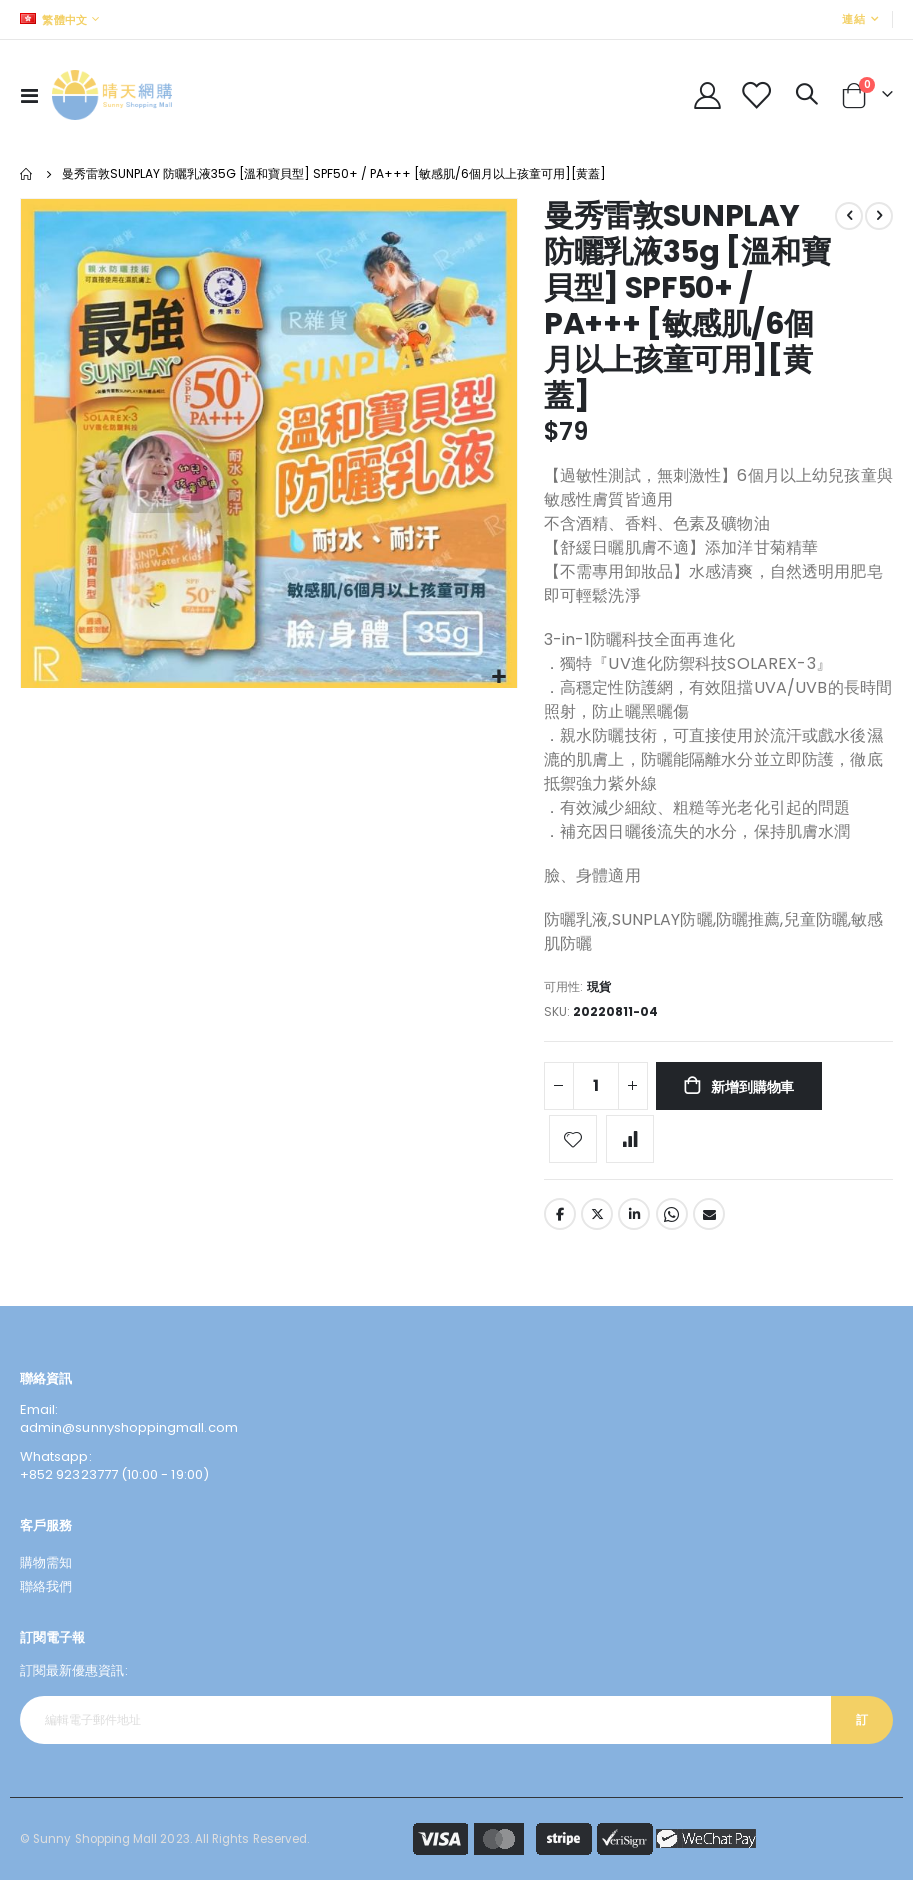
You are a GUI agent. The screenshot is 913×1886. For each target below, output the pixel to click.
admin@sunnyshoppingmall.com (129, 1433)
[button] (499, 677)
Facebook (560, 1220)
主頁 (27, 174)
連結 (853, 19)
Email (709, 1220)
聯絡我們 (46, 1592)
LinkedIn (634, 1220)
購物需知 (46, 1568)
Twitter (597, 1220)
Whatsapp (672, 1220)
